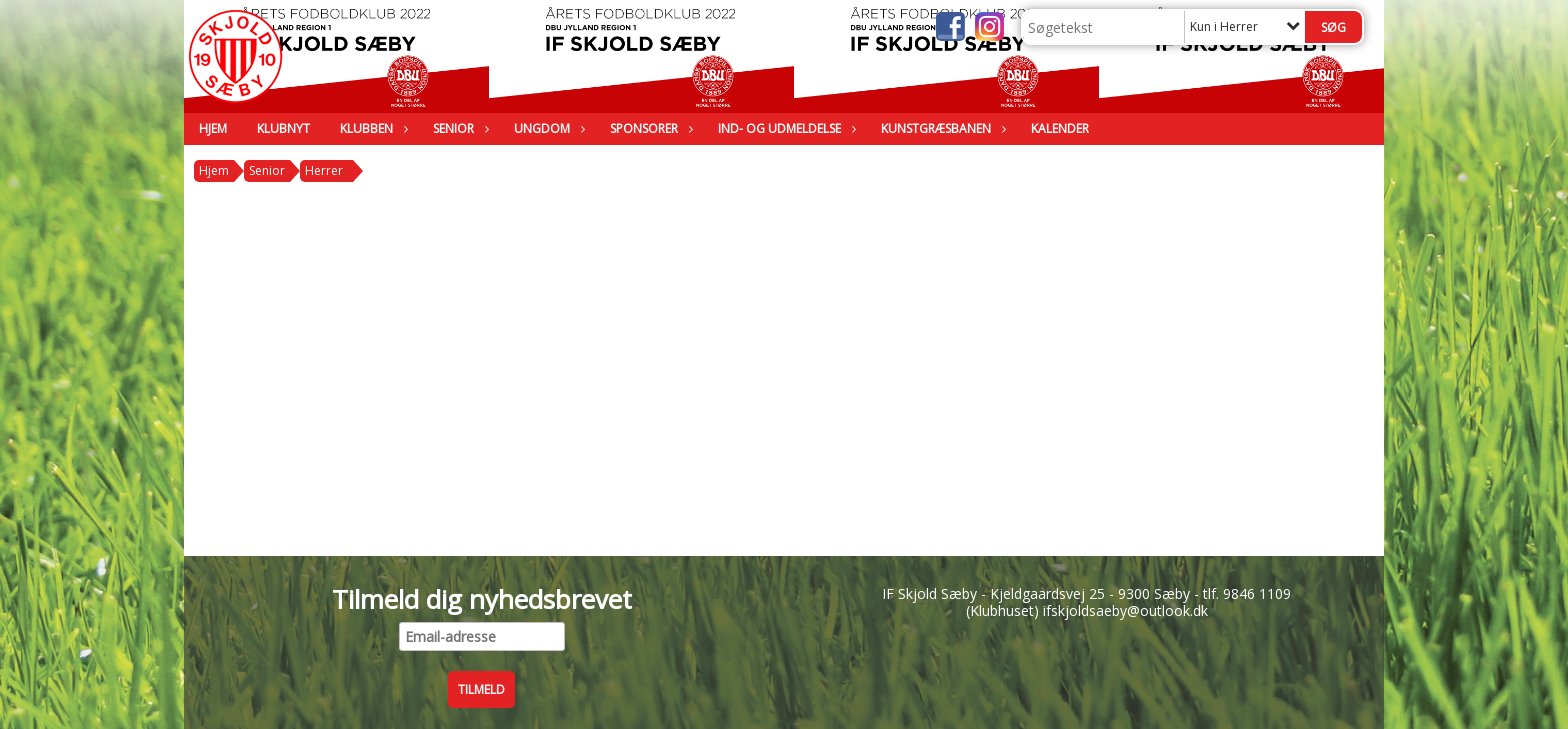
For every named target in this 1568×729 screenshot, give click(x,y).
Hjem (213, 128)
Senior (458, 128)
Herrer (324, 170)
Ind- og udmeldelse (784, 128)
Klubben (371, 128)
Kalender (1060, 128)
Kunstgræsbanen (941, 128)
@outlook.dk (1167, 610)
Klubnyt (283, 128)
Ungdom (547, 128)
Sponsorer (649, 128)
